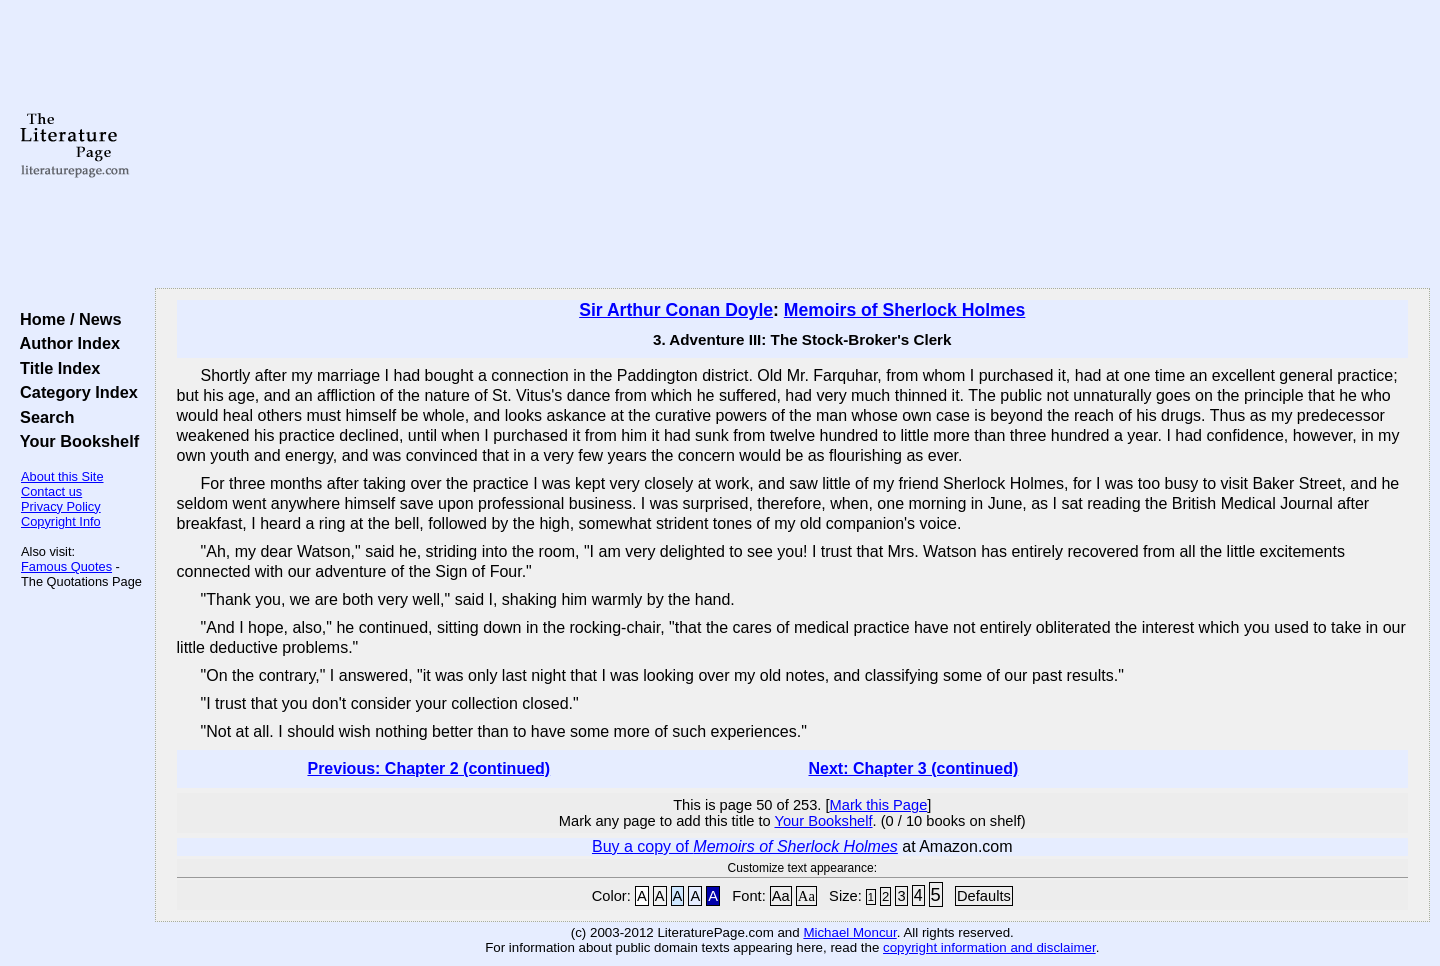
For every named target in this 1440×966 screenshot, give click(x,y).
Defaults (984, 896)
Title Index (55, 368)
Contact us (51, 491)
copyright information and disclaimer (989, 947)
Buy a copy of (745, 846)
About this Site (62, 476)
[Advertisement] (792, 145)
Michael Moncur (849, 932)
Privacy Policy (61, 506)
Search (42, 417)
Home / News (66, 319)
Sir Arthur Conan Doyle (676, 310)
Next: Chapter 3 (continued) (914, 768)
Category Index (74, 392)
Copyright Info (61, 521)
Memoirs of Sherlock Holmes (905, 310)
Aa (781, 896)
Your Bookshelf (75, 441)
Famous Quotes (66, 566)
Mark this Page (879, 805)
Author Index (65, 343)
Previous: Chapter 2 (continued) (428, 768)
